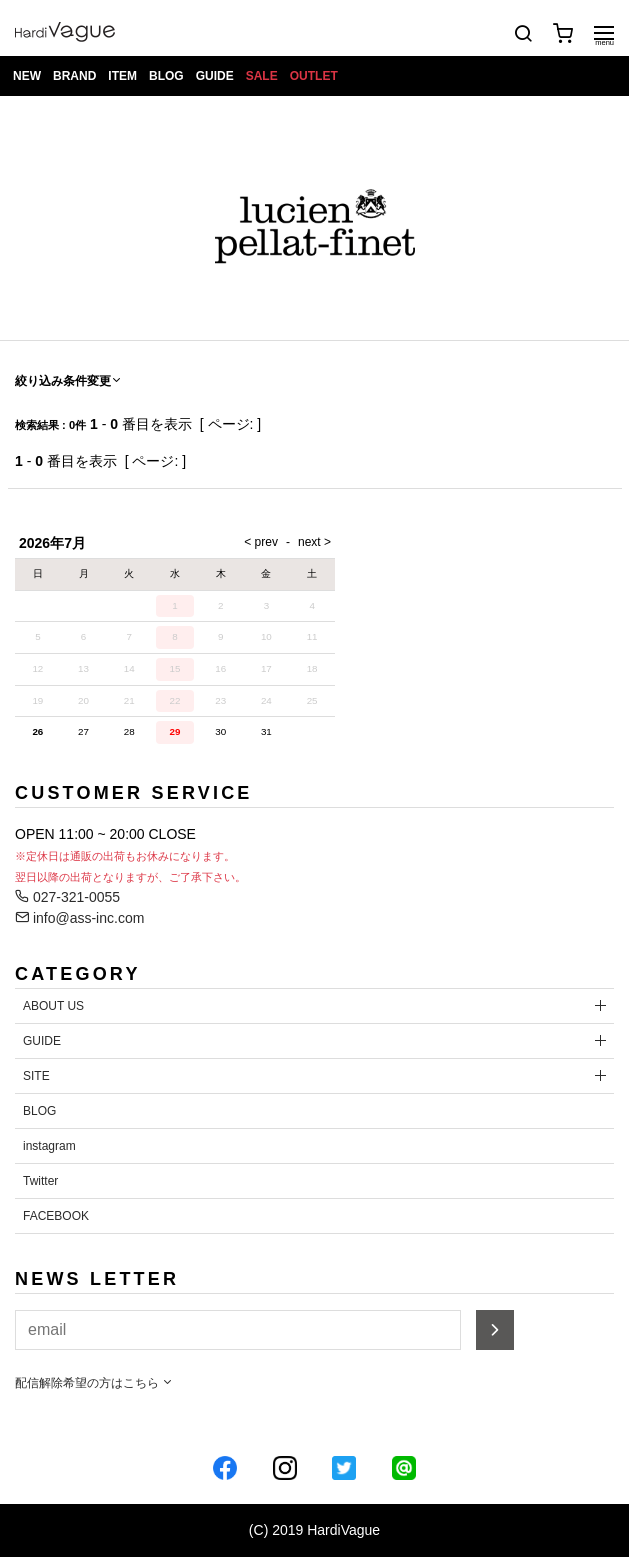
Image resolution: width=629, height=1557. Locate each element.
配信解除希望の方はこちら (94, 1383)
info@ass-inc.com (79, 918)
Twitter (40, 1181)
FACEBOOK (56, 1216)
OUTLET (314, 76)
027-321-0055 (67, 897)
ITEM (122, 76)
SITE (36, 1076)
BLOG (166, 76)
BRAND (74, 76)
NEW (27, 76)
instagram (49, 1146)
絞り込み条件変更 (69, 381)
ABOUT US (53, 1006)
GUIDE (215, 76)
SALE (262, 76)
